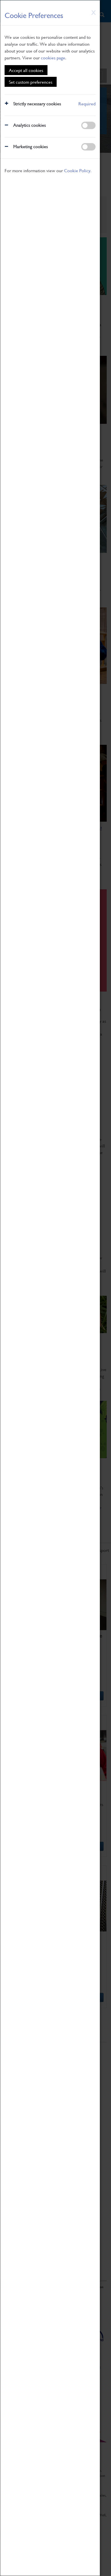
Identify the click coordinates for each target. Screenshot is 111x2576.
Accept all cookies (26, 70)
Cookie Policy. (78, 170)
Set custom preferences (30, 82)
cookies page (53, 57)
